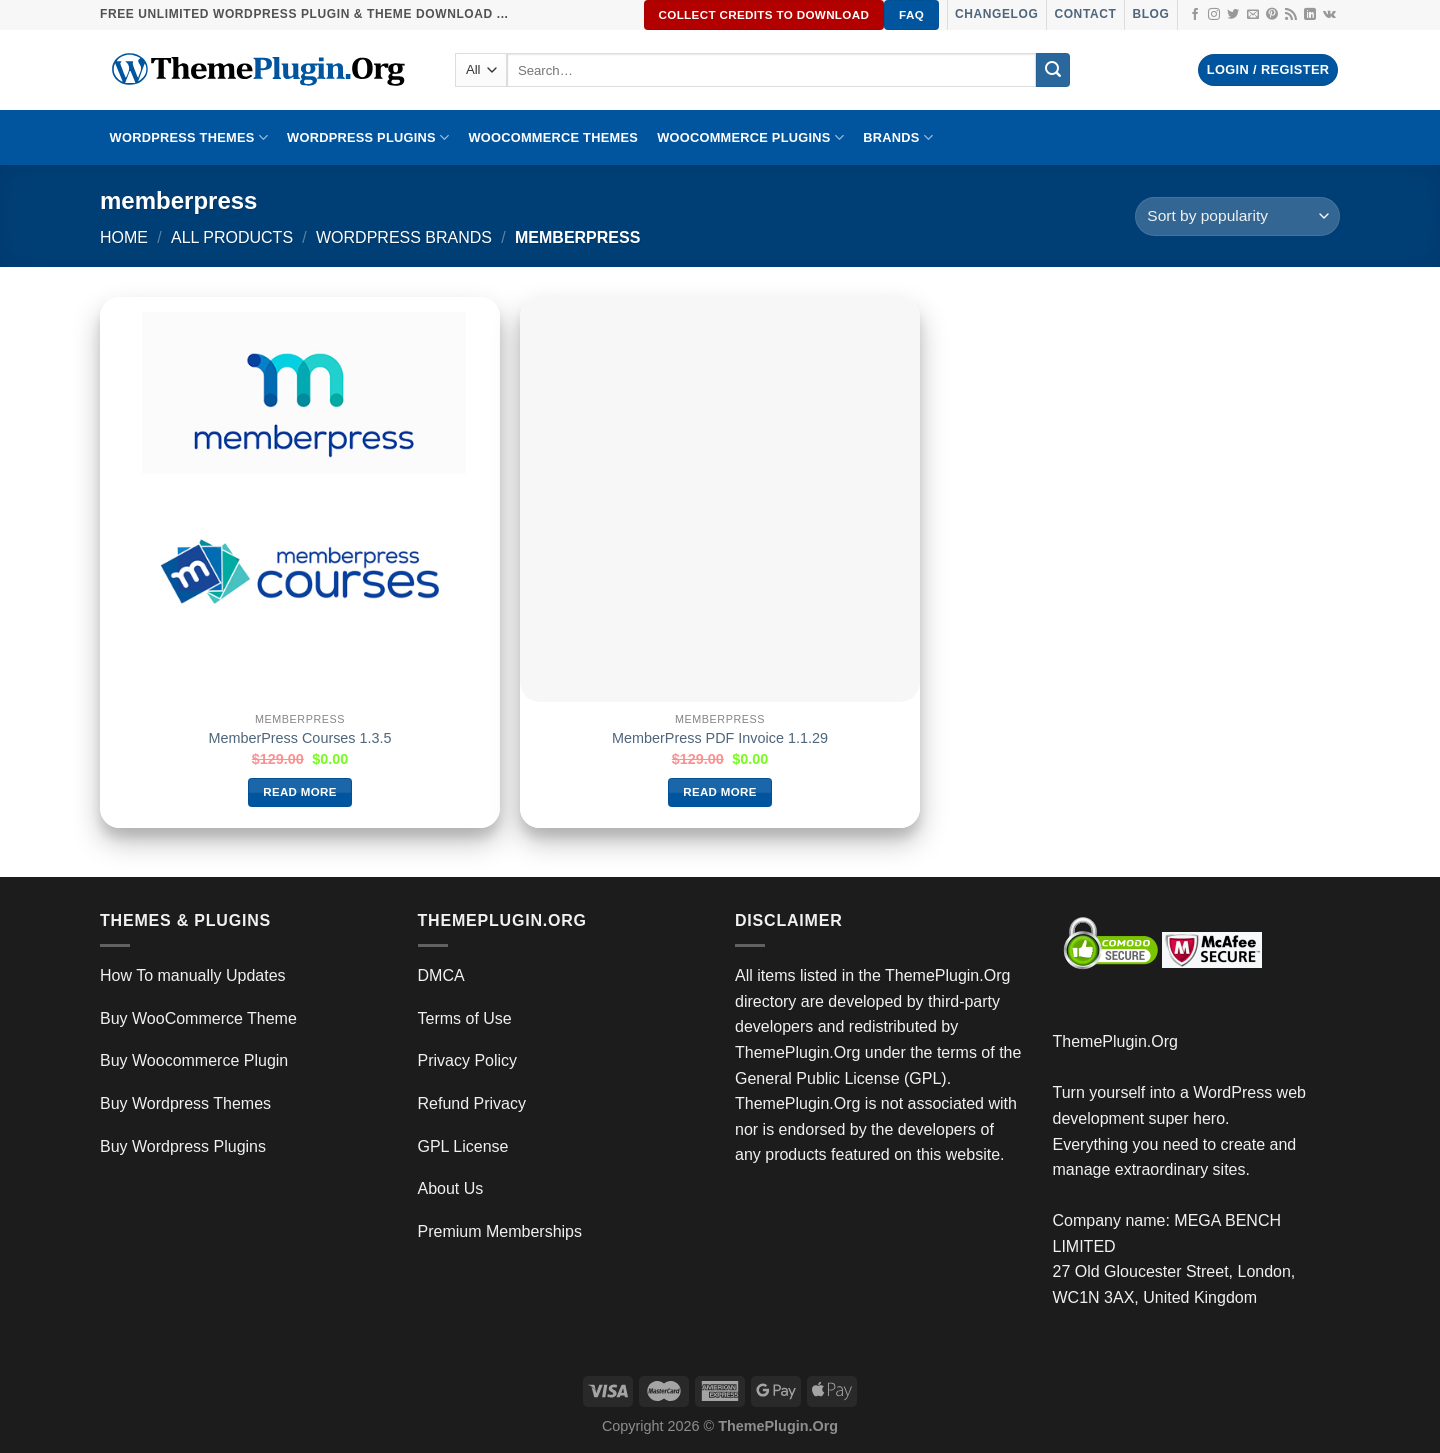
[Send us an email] (1253, 15)
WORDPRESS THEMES (189, 137)
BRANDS (898, 137)
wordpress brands (404, 237)
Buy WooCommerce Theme (198, 1018)
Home (124, 237)
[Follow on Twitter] (1233, 15)
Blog (1150, 14)
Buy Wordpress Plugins (183, 1146)
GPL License (463, 1146)
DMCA (441, 975)
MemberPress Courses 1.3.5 (299, 738)
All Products (232, 237)
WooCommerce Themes (553, 137)
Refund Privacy (472, 1103)
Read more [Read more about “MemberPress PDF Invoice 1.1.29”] (720, 792)
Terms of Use (465, 1018)
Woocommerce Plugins (750, 137)
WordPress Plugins (368, 137)
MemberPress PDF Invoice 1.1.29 (720, 738)
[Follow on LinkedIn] (1310, 15)
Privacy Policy (468, 1060)
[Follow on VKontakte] (1329, 15)
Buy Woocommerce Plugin (194, 1060)
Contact (1085, 14)
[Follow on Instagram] (1214, 15)
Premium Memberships (500, 1231)
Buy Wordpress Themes (185, 1103)
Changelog (996, 14)
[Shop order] (1237, 216)
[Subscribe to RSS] (1291, 15)
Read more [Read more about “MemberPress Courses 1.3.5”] (300, 792)
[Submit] (1053, 70)
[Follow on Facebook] (1195, 15)
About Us (451, 1188)
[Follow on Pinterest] (1272, 15)
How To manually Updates (193, 975)
